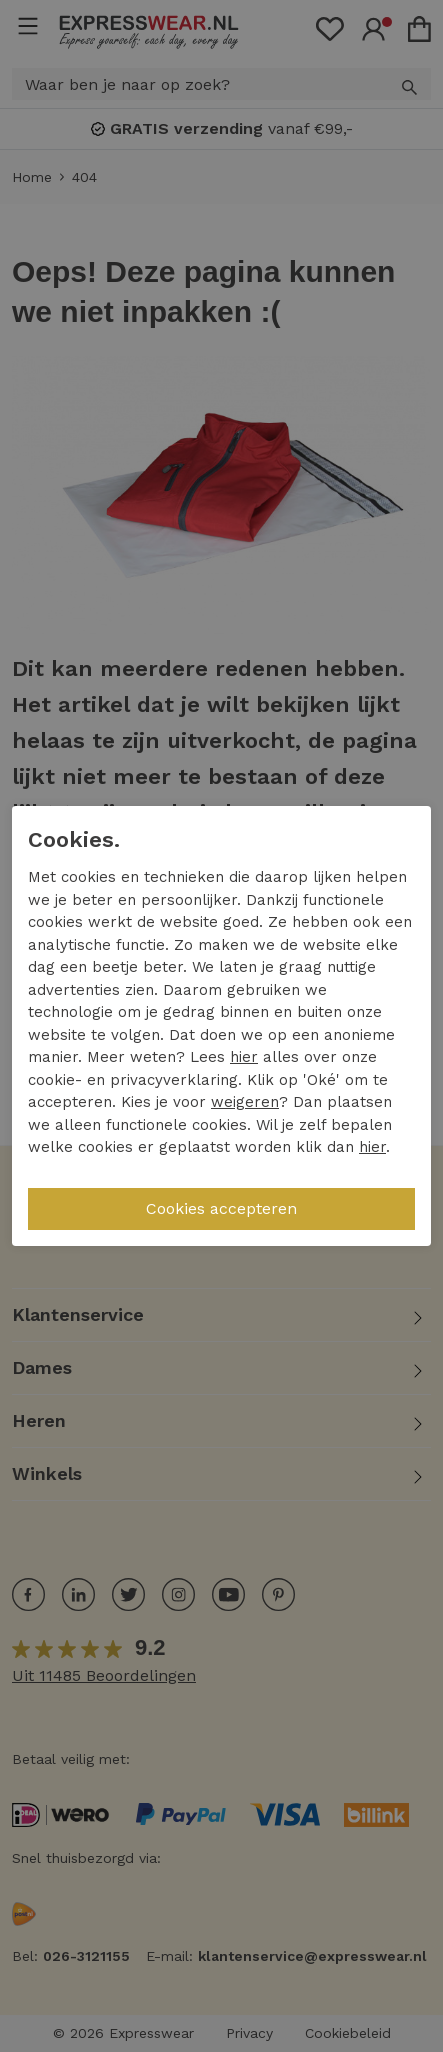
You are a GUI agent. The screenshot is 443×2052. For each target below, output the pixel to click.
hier (244, 1057)
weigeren (245, 1102)
